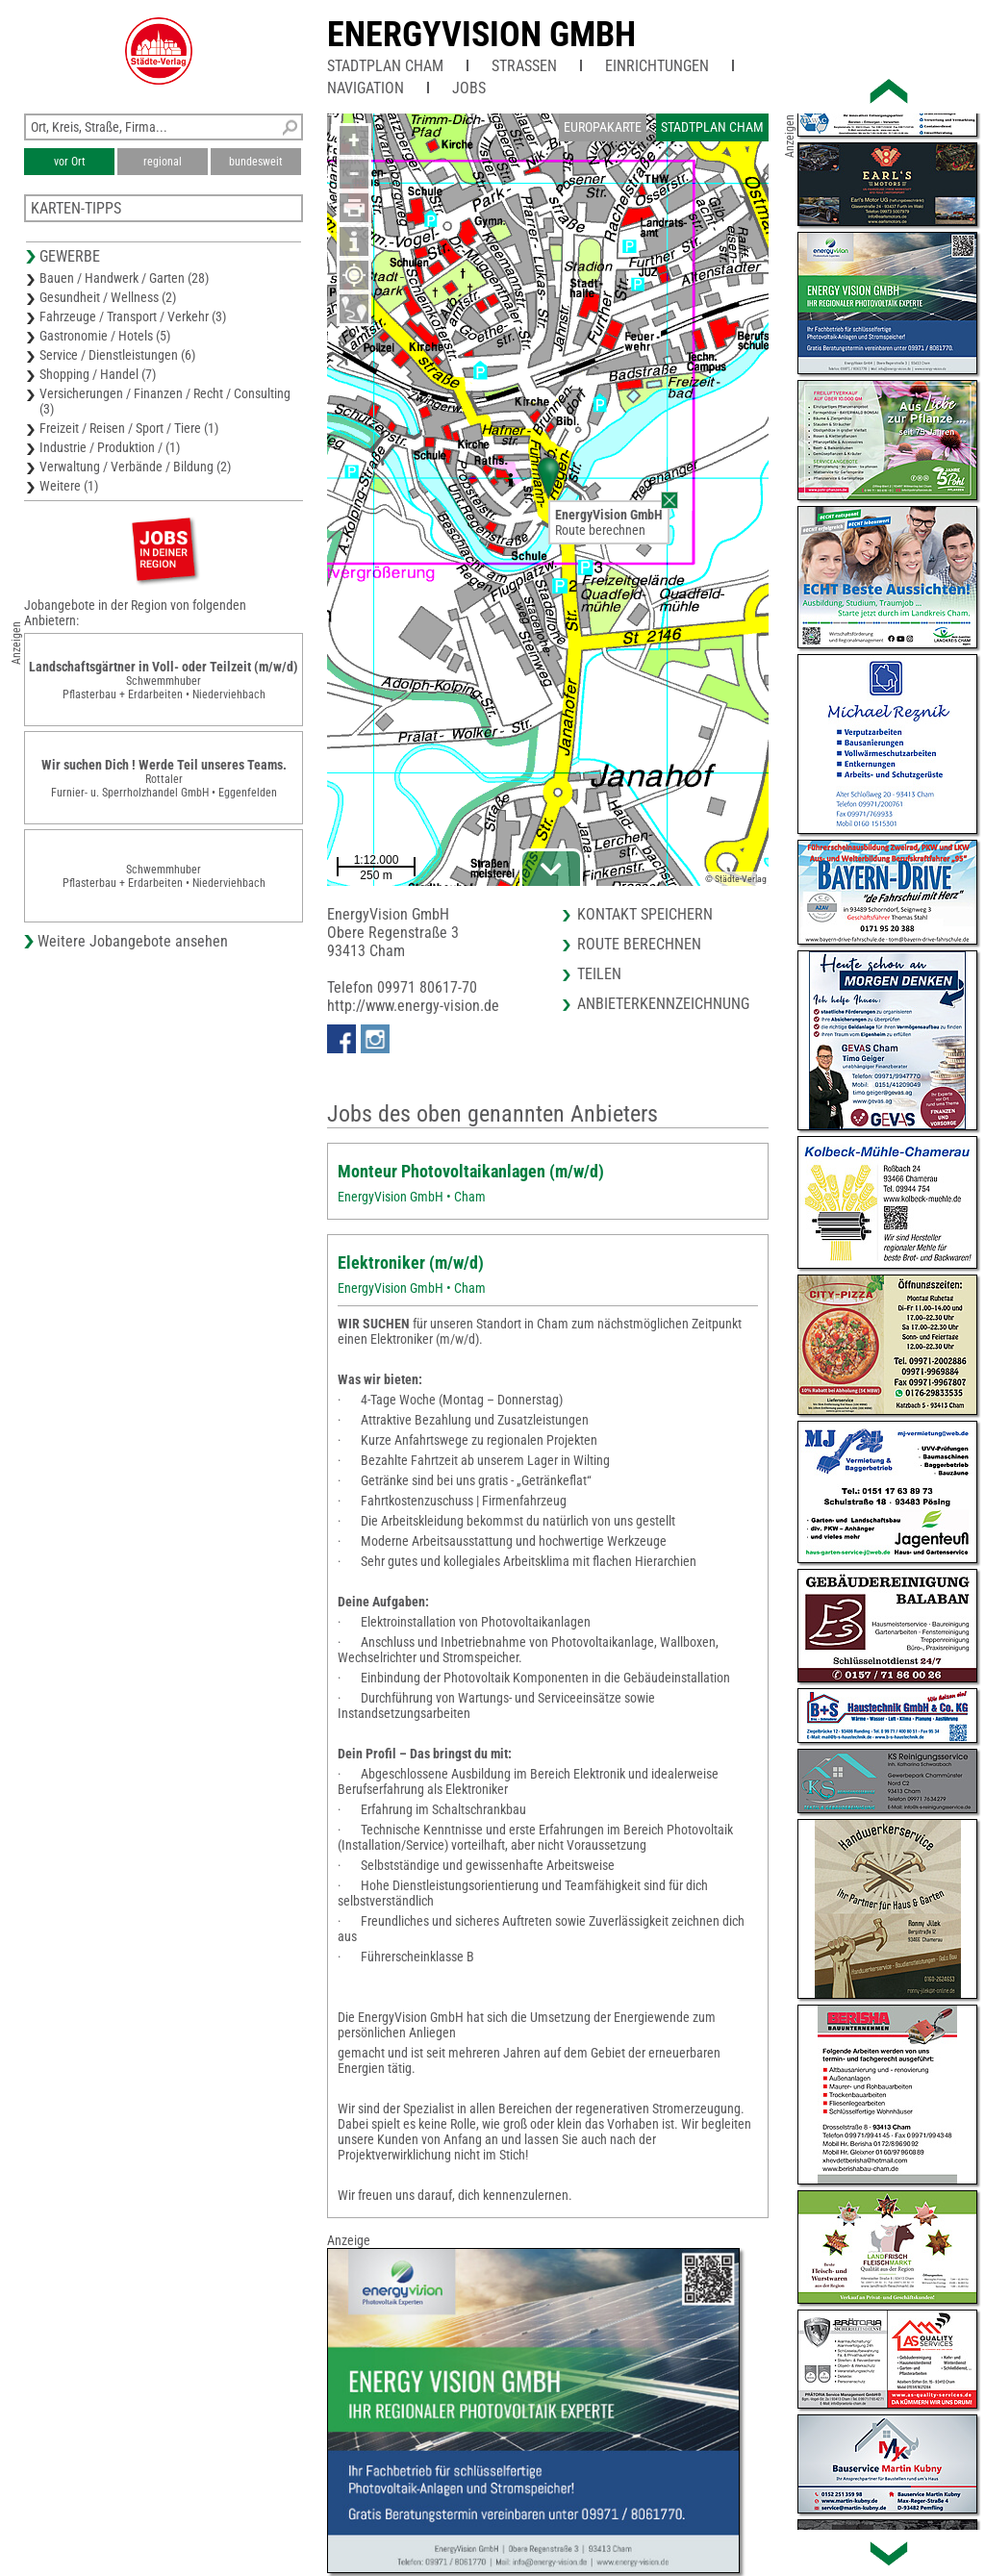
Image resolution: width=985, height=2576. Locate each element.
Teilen (599, 974)
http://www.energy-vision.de (413, 1006)
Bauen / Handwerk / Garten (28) (124, 278)
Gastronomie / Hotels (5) (104, 335)
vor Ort (70, 161)
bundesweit (256, 161)
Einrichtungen (657, 66)
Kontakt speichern (645, 914)
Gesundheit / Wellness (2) (107, 297)
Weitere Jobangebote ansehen (133, 941)
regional (162, 161)
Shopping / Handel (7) (97, 374)
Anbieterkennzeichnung (663, 1004)
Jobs (469, 88)
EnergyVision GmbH (481, 34)
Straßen (524, 66)
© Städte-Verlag (736, 878)
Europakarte (603, 127)
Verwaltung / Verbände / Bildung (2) (135, 466)
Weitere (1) (68, 485)
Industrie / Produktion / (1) (109, 447)
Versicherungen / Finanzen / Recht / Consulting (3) (164, 401)
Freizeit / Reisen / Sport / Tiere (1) (128, 428)
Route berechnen (600, 530)
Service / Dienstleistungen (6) (117, 355)
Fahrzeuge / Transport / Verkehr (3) (132, 316)
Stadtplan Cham (385, 66)
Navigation (365, 88)
